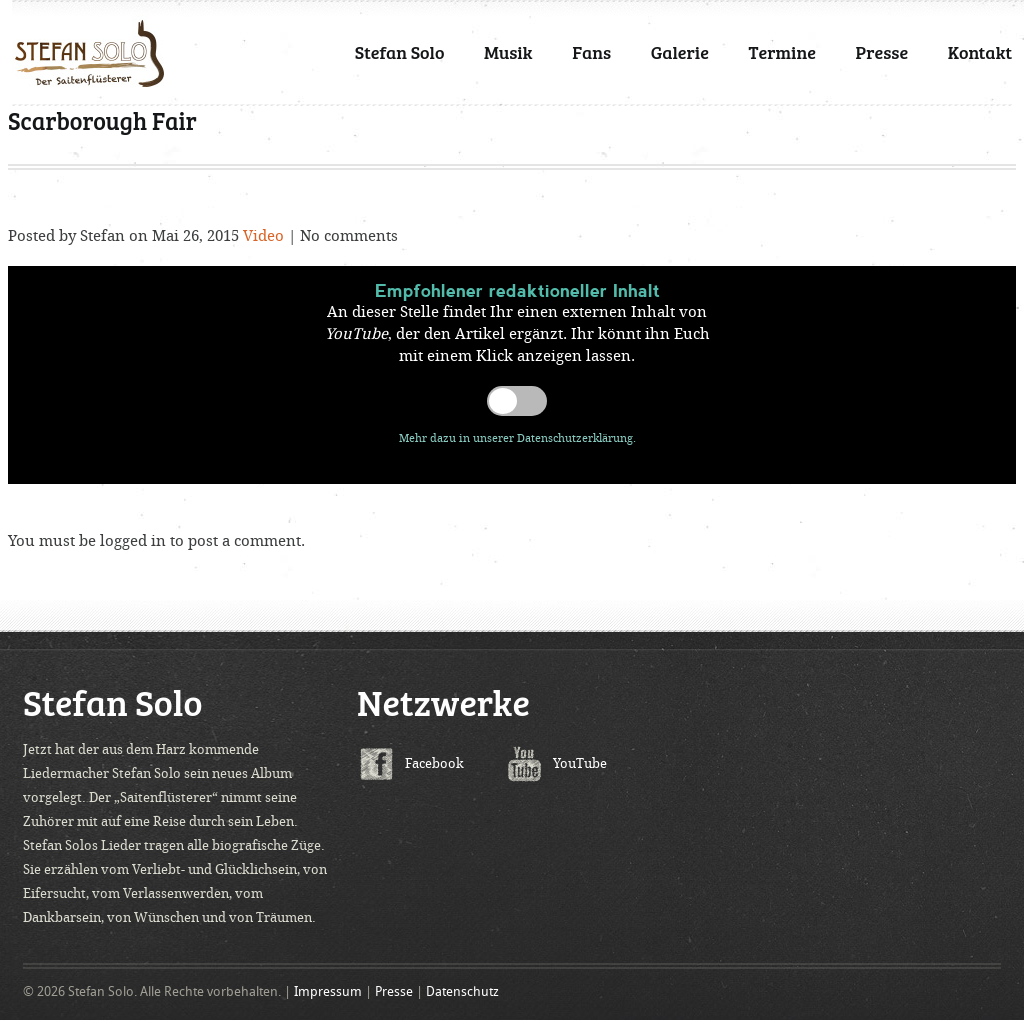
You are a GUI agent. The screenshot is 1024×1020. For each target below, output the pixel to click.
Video (263, 236)
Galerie (680, 52)
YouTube (580, 763)
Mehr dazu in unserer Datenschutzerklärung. (517, 438)
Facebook (434, 763)
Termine (782, 52)
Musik (508, 52)
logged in (133, 541)
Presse (882, 52)
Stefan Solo (400, 52)
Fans (591, 52)
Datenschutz (462, 991)
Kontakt (980, 52)
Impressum (328, 991)
